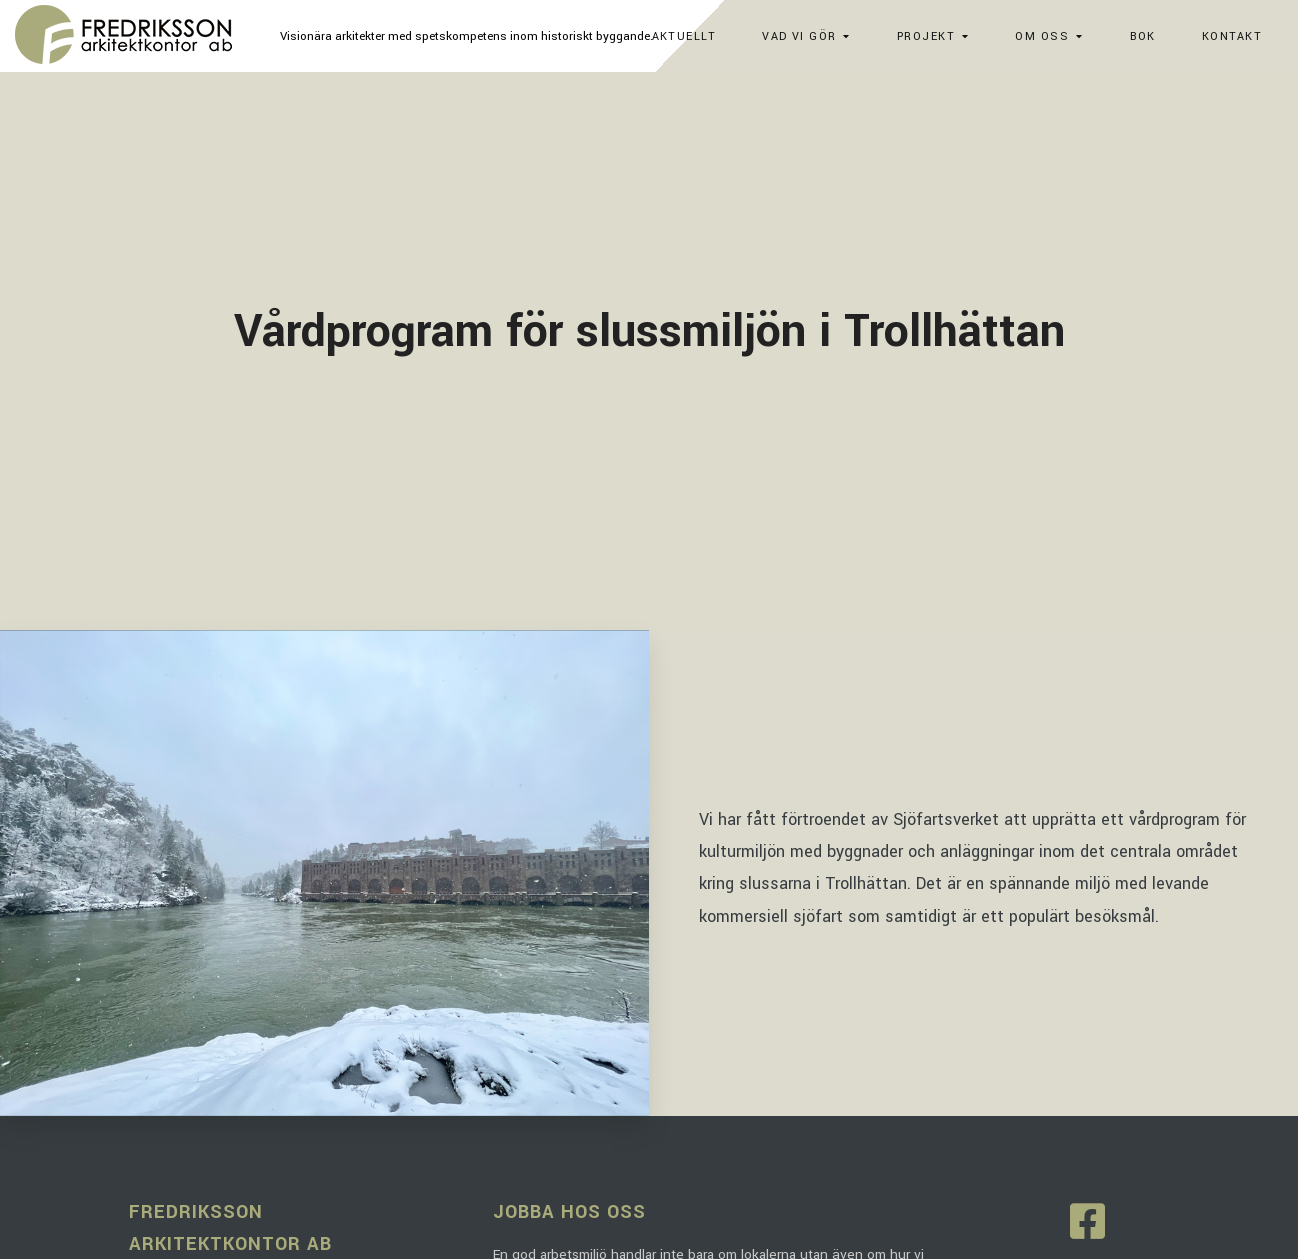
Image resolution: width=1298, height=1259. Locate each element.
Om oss (1042, 36)
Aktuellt (684, 36)
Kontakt (1232, 36)
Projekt (926, 36)
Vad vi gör (799, 36)
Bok (1143, 36)
